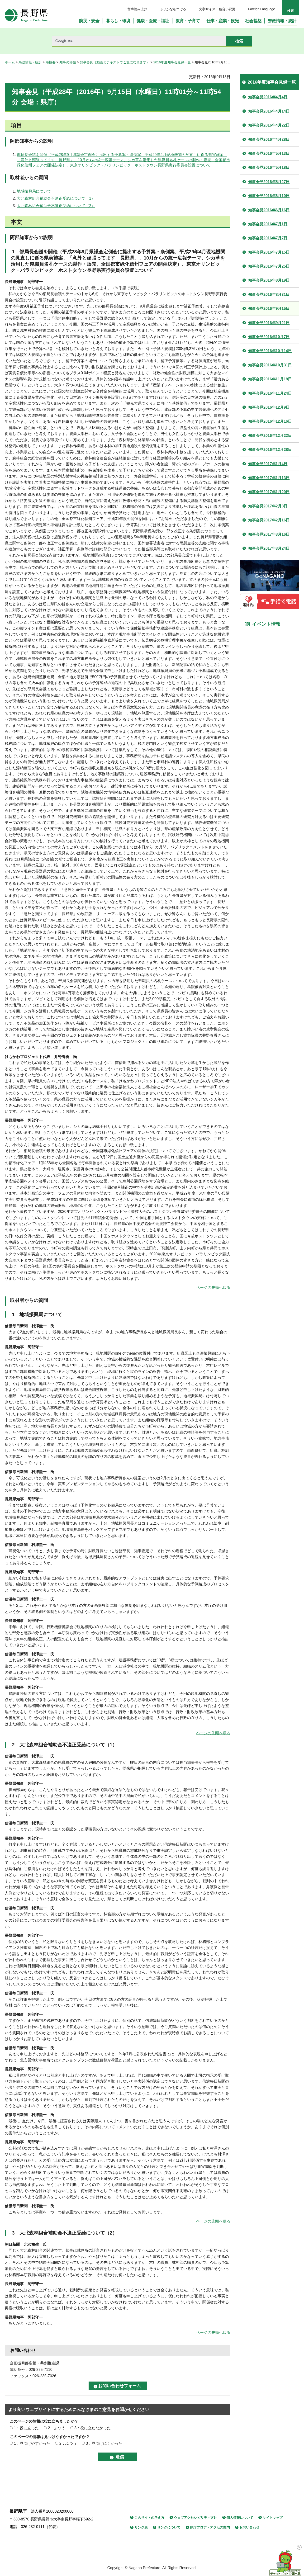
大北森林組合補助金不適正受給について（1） (56, 198)
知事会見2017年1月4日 (267, 464)
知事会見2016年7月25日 (269, 266)
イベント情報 (266, 624)
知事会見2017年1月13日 (269, 478)
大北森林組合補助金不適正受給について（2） (56, 206)
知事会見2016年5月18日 (269, 167)
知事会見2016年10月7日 (269, 337)
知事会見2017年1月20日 (269, 492)
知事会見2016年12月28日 (270, 450)
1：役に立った (26, 2428)
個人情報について (240, 2517)
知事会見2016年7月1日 (267, 224)
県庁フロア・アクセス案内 (210, 2527)
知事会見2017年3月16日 (269, 534)
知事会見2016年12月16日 (270, 421)
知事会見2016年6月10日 (269, 196)
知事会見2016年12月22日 (270, 436)
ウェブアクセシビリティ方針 (195, 2517)
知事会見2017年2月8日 (267, 506)
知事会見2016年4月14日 (269, 111)
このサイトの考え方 (149, 2517)
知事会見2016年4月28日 (269, 139)
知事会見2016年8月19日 (269, 280)
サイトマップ (273, 2517)
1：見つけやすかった (32, 2443)
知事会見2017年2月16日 (269, 520)
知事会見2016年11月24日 (270, 393)
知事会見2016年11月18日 (270, 379)
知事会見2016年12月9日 (269, 407)
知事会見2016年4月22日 (269, 125)
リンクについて (168, 2527)
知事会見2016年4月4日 (267, 97)
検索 (290, 11)
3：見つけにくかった (104, 2443)
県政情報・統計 (30, 62)
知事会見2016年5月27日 (269, 182)
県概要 (51, 62)
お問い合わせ (249, 2527)
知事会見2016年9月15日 (269, 309)
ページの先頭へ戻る (213, 1288)
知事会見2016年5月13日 (269, 153)
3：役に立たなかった (92, 2428)
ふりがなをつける (173, 9)
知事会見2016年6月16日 (269, 210)
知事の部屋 (67, 62)
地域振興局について (34, 191)
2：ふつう (56, 2428)
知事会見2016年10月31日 (270, 365)
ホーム (10, 62)
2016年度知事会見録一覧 (172, 62)
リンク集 (141, 2527)
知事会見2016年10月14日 (270, 351)
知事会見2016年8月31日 (269, 295)
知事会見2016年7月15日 (269, 252)
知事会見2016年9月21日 (269, 323)
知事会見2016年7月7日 (267, 238)
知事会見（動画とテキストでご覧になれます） (115, 62)
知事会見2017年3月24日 (269, 548)
